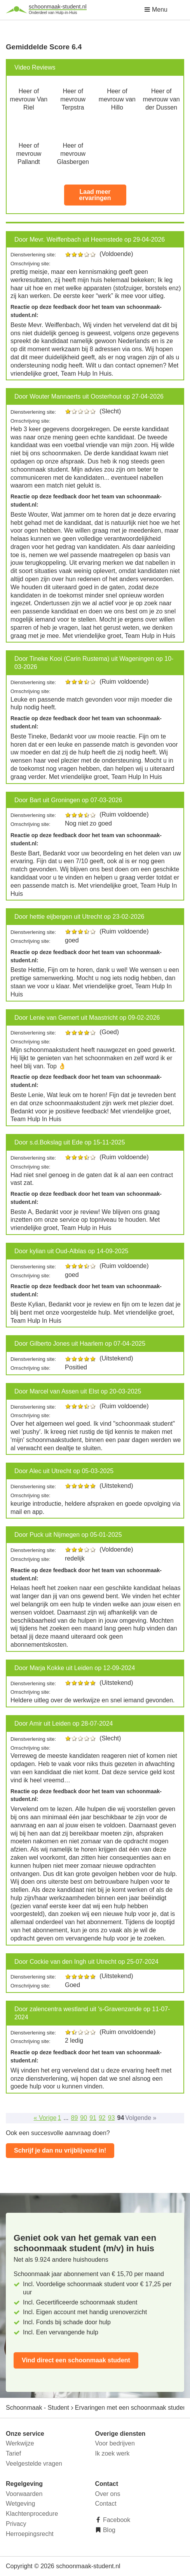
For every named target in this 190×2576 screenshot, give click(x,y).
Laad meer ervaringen (95, 194)
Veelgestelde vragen (34, 2463)
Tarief (13, 2453)
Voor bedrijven (115, 2443)
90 (83, 2117)
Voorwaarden (24, 2494)
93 (111, 2117)
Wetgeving (20, 2503)
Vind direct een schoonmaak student (76, 2360)
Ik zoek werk (112, 2453)
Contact (106, 2503)
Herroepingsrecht (30, 2534)
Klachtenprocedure (32, 2513)
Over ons (107, 2494)
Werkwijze (20, 2443)
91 (92, 2117)
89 (74, 2117)
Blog (108, 2530)
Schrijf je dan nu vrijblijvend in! (60, 2150)
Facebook (116, 2520)
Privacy (16, 2523)
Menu (155, 9)
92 (102, 2117)
